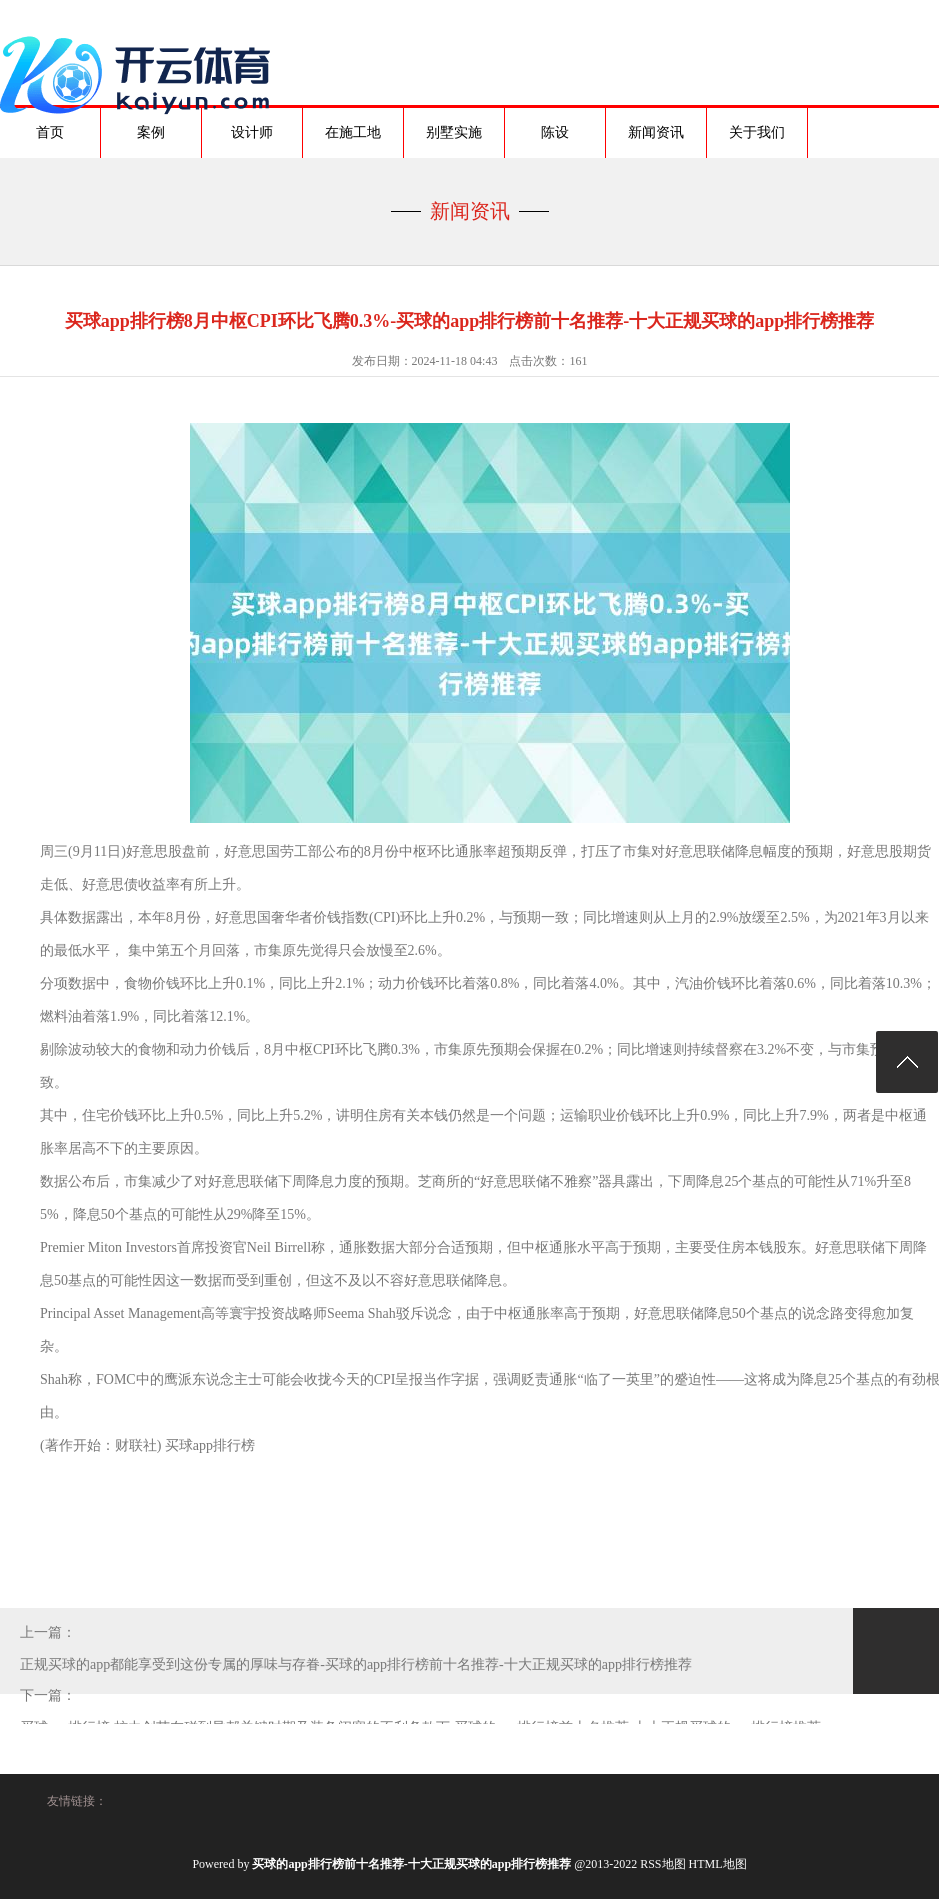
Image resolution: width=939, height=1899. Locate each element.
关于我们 (757, 132)
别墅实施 (454, 132)
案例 (151, 132)
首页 (50, 132)
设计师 (252, 132)
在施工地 (353, 132)
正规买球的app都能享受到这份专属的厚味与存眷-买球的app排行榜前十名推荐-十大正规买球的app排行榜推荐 (356, 1664)
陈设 (555, 132)
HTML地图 (718, 1864)
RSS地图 (662, 1864)
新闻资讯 (656, 132)
